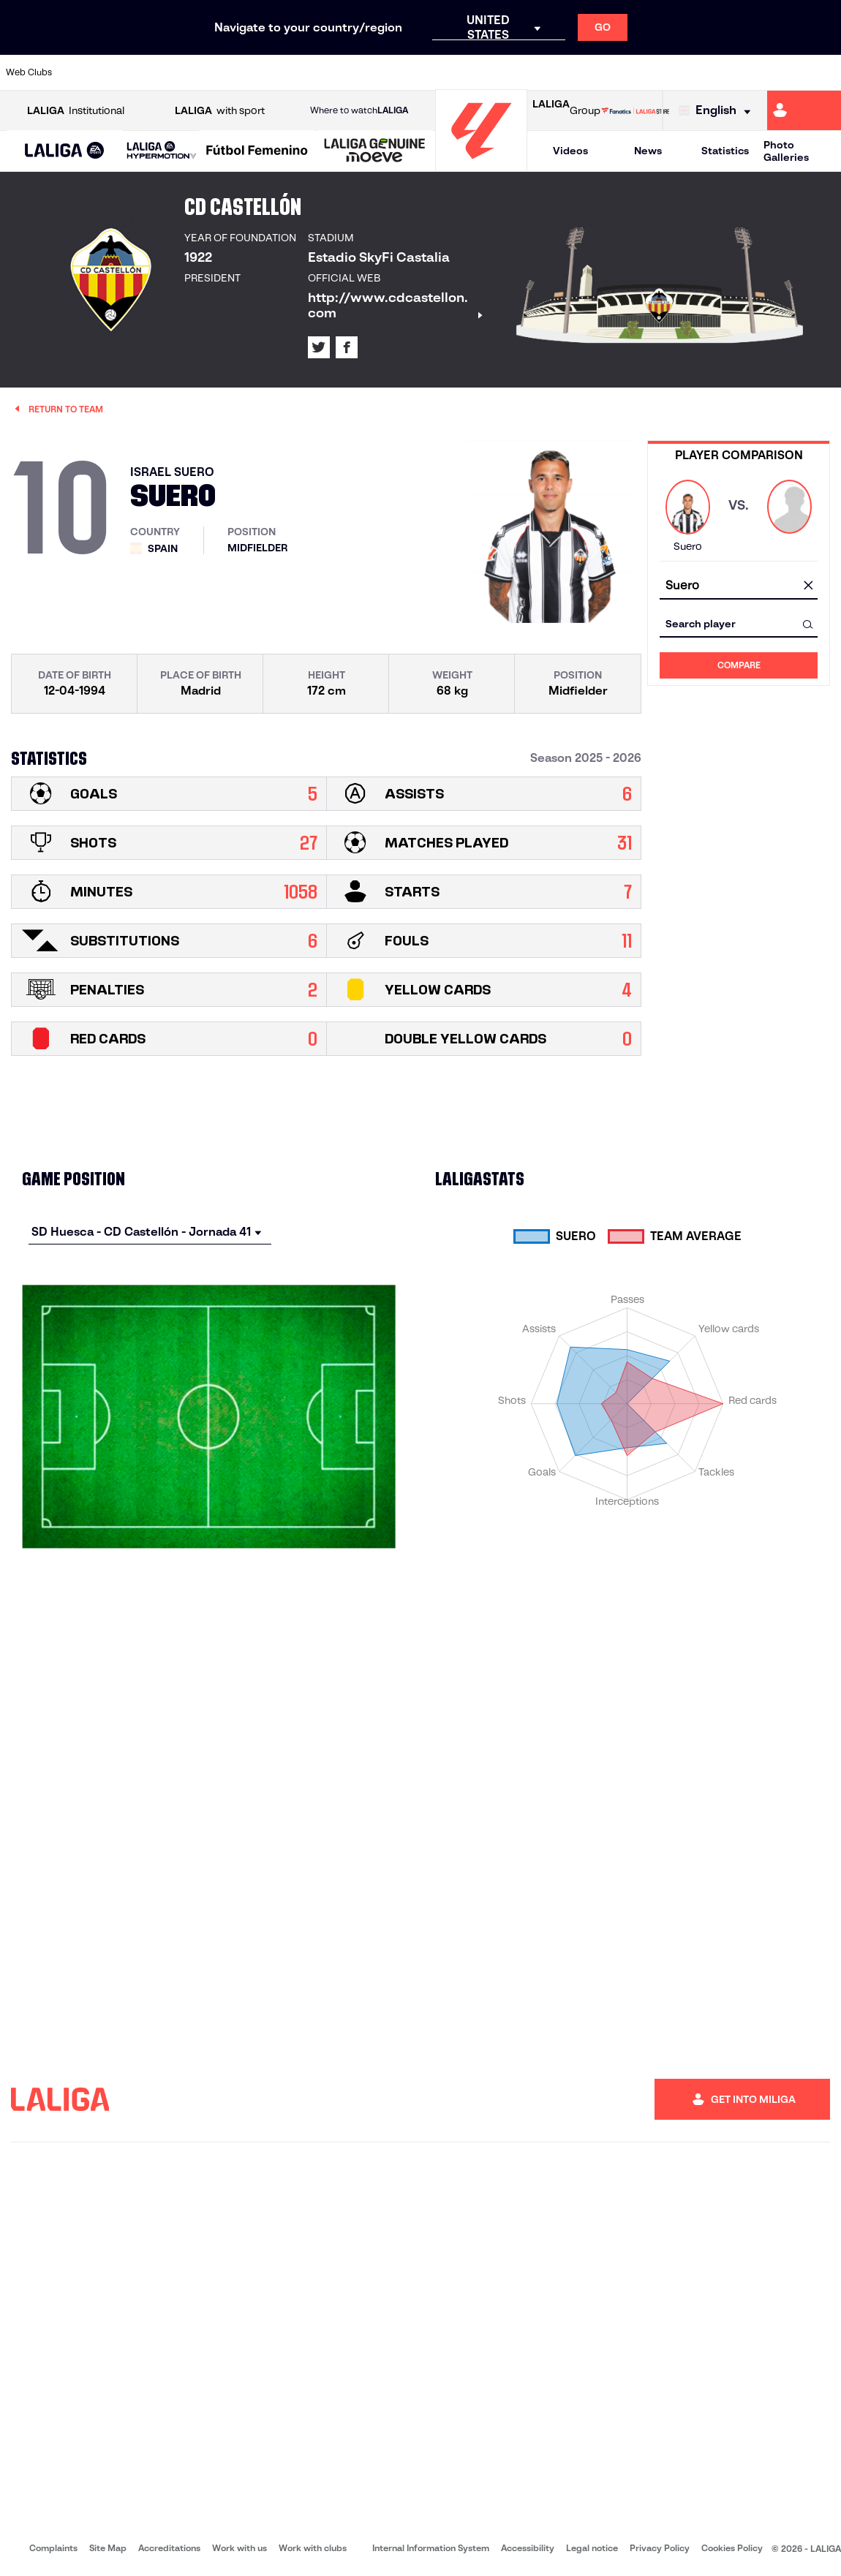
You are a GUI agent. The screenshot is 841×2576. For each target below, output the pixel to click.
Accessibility (527, 2548)
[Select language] (718, 111)
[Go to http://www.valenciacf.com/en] (785, 72)
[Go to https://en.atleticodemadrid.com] (119, 72)
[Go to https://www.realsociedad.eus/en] (706, 72)
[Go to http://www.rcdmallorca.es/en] (550, 72)
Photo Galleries (786, 151)
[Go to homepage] (481, 165)
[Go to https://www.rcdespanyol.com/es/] (511, 72)
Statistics (725, 150)
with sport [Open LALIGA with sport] (220, 111)
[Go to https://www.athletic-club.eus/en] (80, 72)
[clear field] (808, 586)
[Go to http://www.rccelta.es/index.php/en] (472, 72)
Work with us (239, 2548)
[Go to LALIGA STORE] (635, 110)
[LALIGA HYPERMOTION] (162, 151)
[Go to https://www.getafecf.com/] (315, 72)
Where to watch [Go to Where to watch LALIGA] (359, 110)
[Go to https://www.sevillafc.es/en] (746, 72)
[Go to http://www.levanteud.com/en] (393, 72)
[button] (65, 151)
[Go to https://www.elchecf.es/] (237, 72)
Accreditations (169, 2548)
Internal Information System (430, 2548)
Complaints (53, 2548)
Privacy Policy (660, 2548)
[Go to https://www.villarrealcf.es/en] (824, 72)
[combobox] (739, 586)
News (648, 150)
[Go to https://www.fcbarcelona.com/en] (276, 72)
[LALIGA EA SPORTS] (65, 151)
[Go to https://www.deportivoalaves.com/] (197, 72)
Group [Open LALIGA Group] (566, 110)
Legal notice (592, 2548)
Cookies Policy (732, 2548)
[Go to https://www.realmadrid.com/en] (628, 72)
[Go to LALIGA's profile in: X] (319, 347)
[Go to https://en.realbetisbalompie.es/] (589, 72)
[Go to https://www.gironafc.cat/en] (354, 72)
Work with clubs (313, 2548)
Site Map (108, 2548)
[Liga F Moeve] (257, 151)
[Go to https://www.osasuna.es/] (159, 72)
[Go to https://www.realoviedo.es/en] (668, 72)
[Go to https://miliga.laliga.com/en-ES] (804, 110)
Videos (570, 150)
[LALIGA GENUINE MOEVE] (375, 151)
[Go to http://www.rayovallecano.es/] (432, 72)
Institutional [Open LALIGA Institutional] (75, 111)
